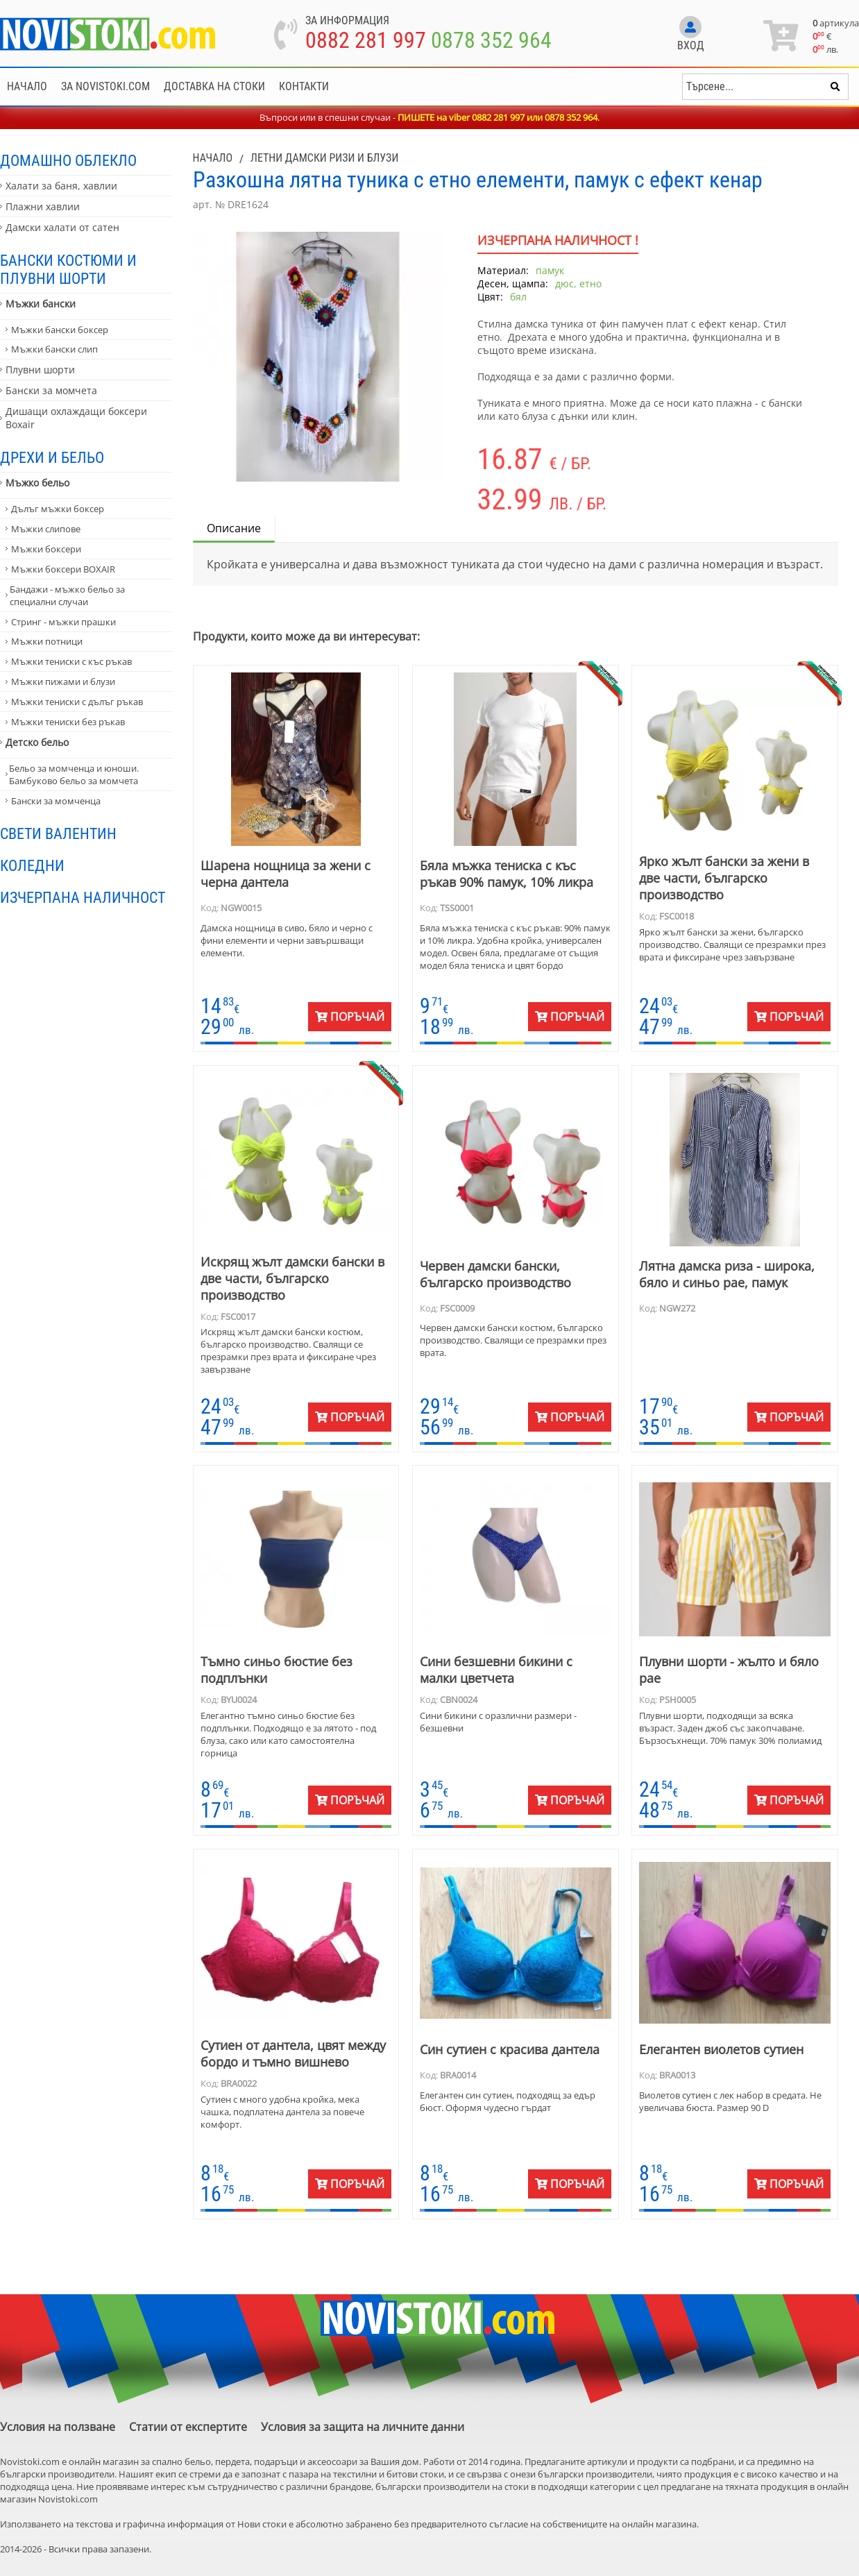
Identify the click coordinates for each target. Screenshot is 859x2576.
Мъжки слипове (45, 529)
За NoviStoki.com (105, 86)
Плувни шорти (40, 369)
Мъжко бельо (37, 482)
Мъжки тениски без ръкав (68, 721)
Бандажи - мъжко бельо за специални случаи (67, 595)
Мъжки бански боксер (59, 329)
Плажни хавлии (43, 206)
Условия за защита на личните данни (362, 2426)
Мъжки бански (41, 303)
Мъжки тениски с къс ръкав (71, 661)
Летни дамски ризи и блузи (324, 157)
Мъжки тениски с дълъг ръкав (77, 701)
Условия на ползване (57, 2426)
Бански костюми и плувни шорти (68, 269)
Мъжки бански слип (54, 349)
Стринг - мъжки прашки (63, 622)
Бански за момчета (51, 390)
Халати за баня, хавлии (61, 185)
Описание (234, 528)
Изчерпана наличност (82, 897)
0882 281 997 (365, 40)
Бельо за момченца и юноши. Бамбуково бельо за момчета (74, 774)
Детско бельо (37, 742)
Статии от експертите (188, 2426)
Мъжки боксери (46, 549)
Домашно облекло (68, 160)
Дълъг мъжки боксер (57, 508)
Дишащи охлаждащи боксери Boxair (76, 418)
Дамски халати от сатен (62, 227)
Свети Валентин (58, 833)
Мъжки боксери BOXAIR (63, 569)
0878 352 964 (491, 40)
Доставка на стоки (214, 86)
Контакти (304, 86)
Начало (27, 86)
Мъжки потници (47, 641)
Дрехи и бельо (52, 457)
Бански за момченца (56, 801)
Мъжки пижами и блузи (63, 681)
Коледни (32, 865)
